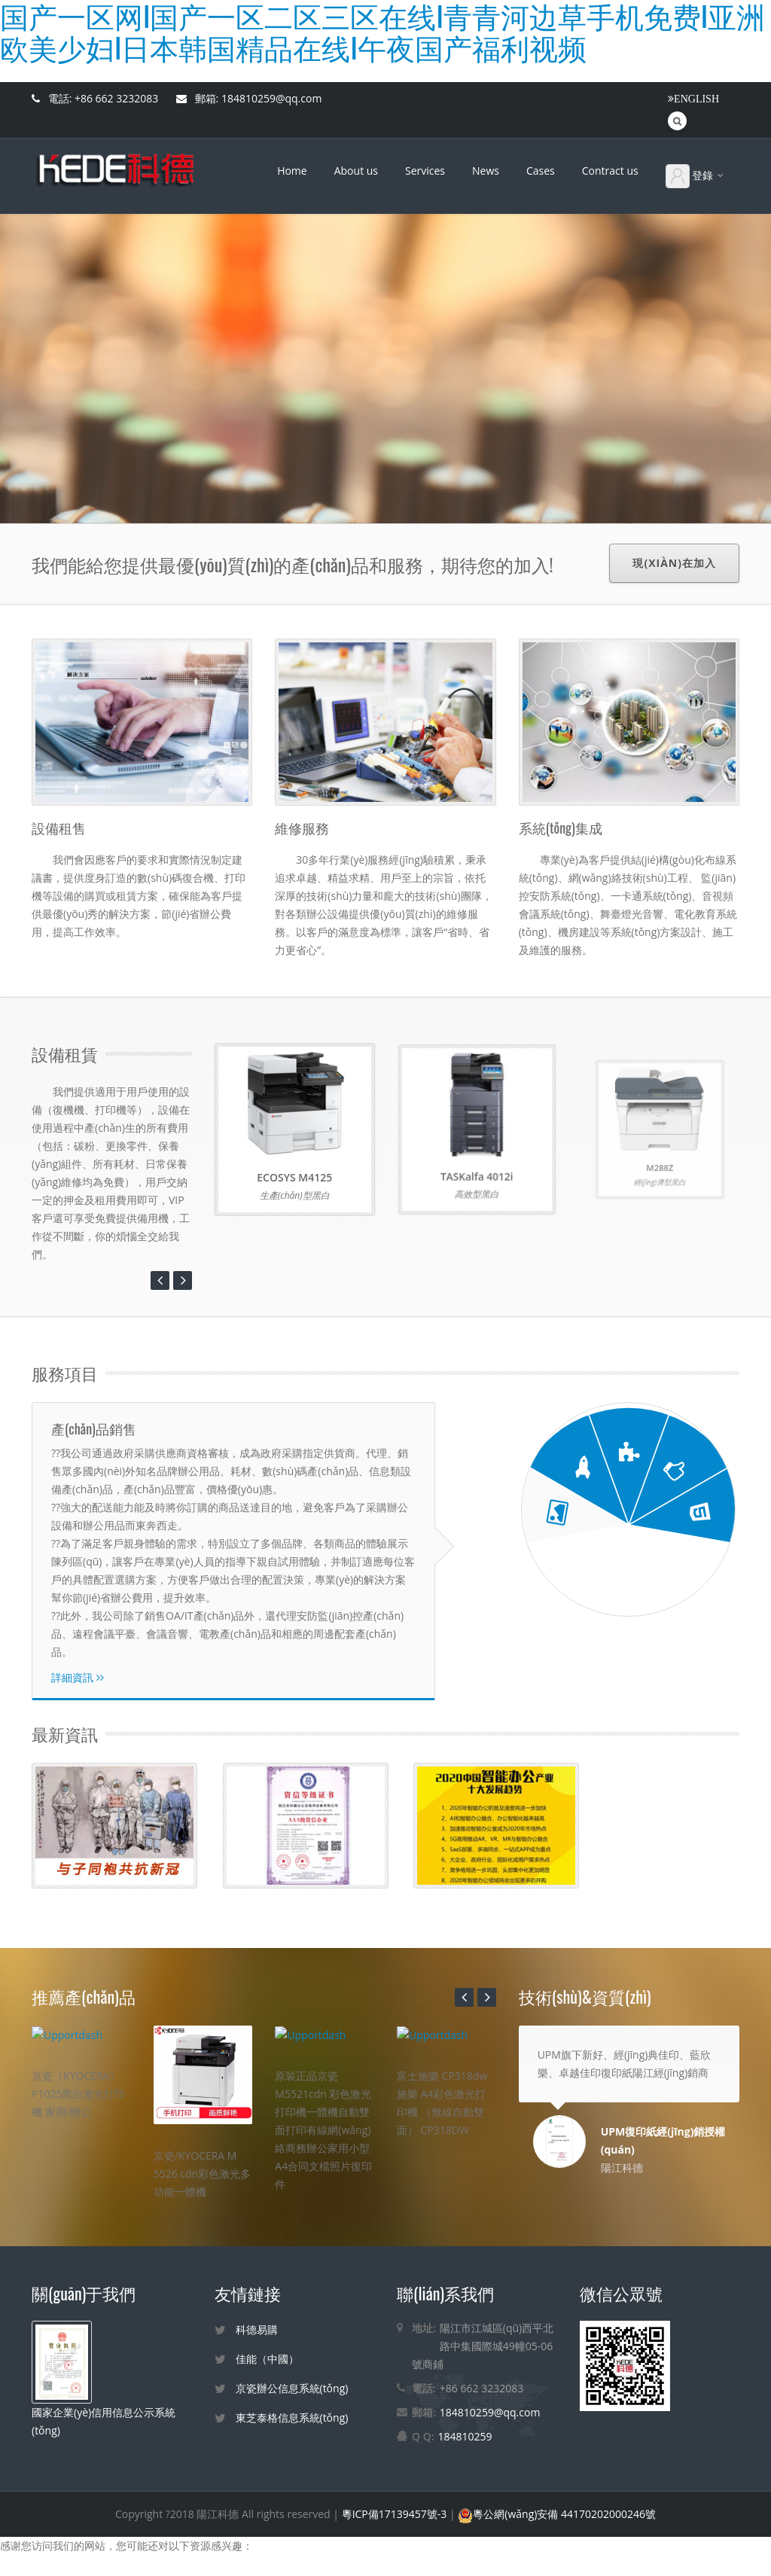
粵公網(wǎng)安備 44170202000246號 (557, 2509)
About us (356, 170)
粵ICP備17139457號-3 (395, 2509)
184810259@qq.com (490, 2408)
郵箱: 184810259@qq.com (249, 98)
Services (425, 170)
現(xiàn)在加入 (674, 563)
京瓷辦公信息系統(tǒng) (292, 2383)
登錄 (696, 176)
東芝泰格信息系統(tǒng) (292, 2413)
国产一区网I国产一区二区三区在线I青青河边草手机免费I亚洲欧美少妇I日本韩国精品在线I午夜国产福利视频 (250, 2566)
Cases (540, 170)
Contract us (610, 170)
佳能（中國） (267, 2354)
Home (292, 170)
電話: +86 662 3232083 (95, 98)
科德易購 (257, 2325)
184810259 (465, 2432)
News (485, 170)
